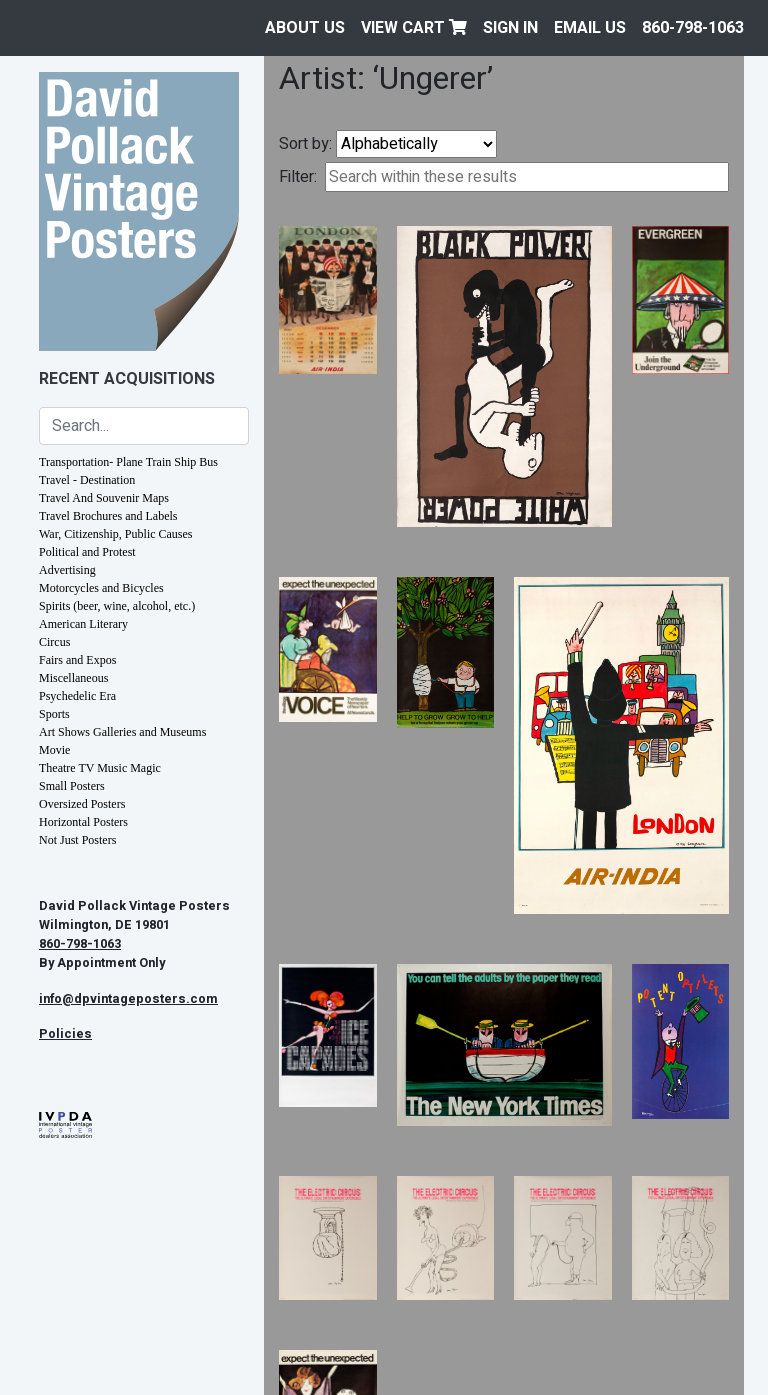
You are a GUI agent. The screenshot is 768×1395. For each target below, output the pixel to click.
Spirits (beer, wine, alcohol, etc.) (117, 606)
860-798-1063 (693, 28)
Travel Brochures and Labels (108, 516)
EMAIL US (590, 28)
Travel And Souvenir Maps (104, 498)
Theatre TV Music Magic (100, 768)
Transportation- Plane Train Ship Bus (128, 462)
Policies (65, 1034)
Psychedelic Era (77, 696)
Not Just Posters (77, 840)
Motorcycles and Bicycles (101, 588)
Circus (54, 642)
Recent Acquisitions (127, 379)
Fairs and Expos (77, 660)
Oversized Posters (82, 804)
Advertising (67, 570)
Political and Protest (87, 552)
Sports (54, 714)
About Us (305, 28)
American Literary (83, 624)
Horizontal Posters (83, 822)
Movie (54, 750)
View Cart (414, 28)
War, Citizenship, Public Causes (116, 534)
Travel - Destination (87, 480)
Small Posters (72, 786)
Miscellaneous (73, 678)
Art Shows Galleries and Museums (122, 732)
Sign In (510, 28)
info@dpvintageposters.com (128, 999)
